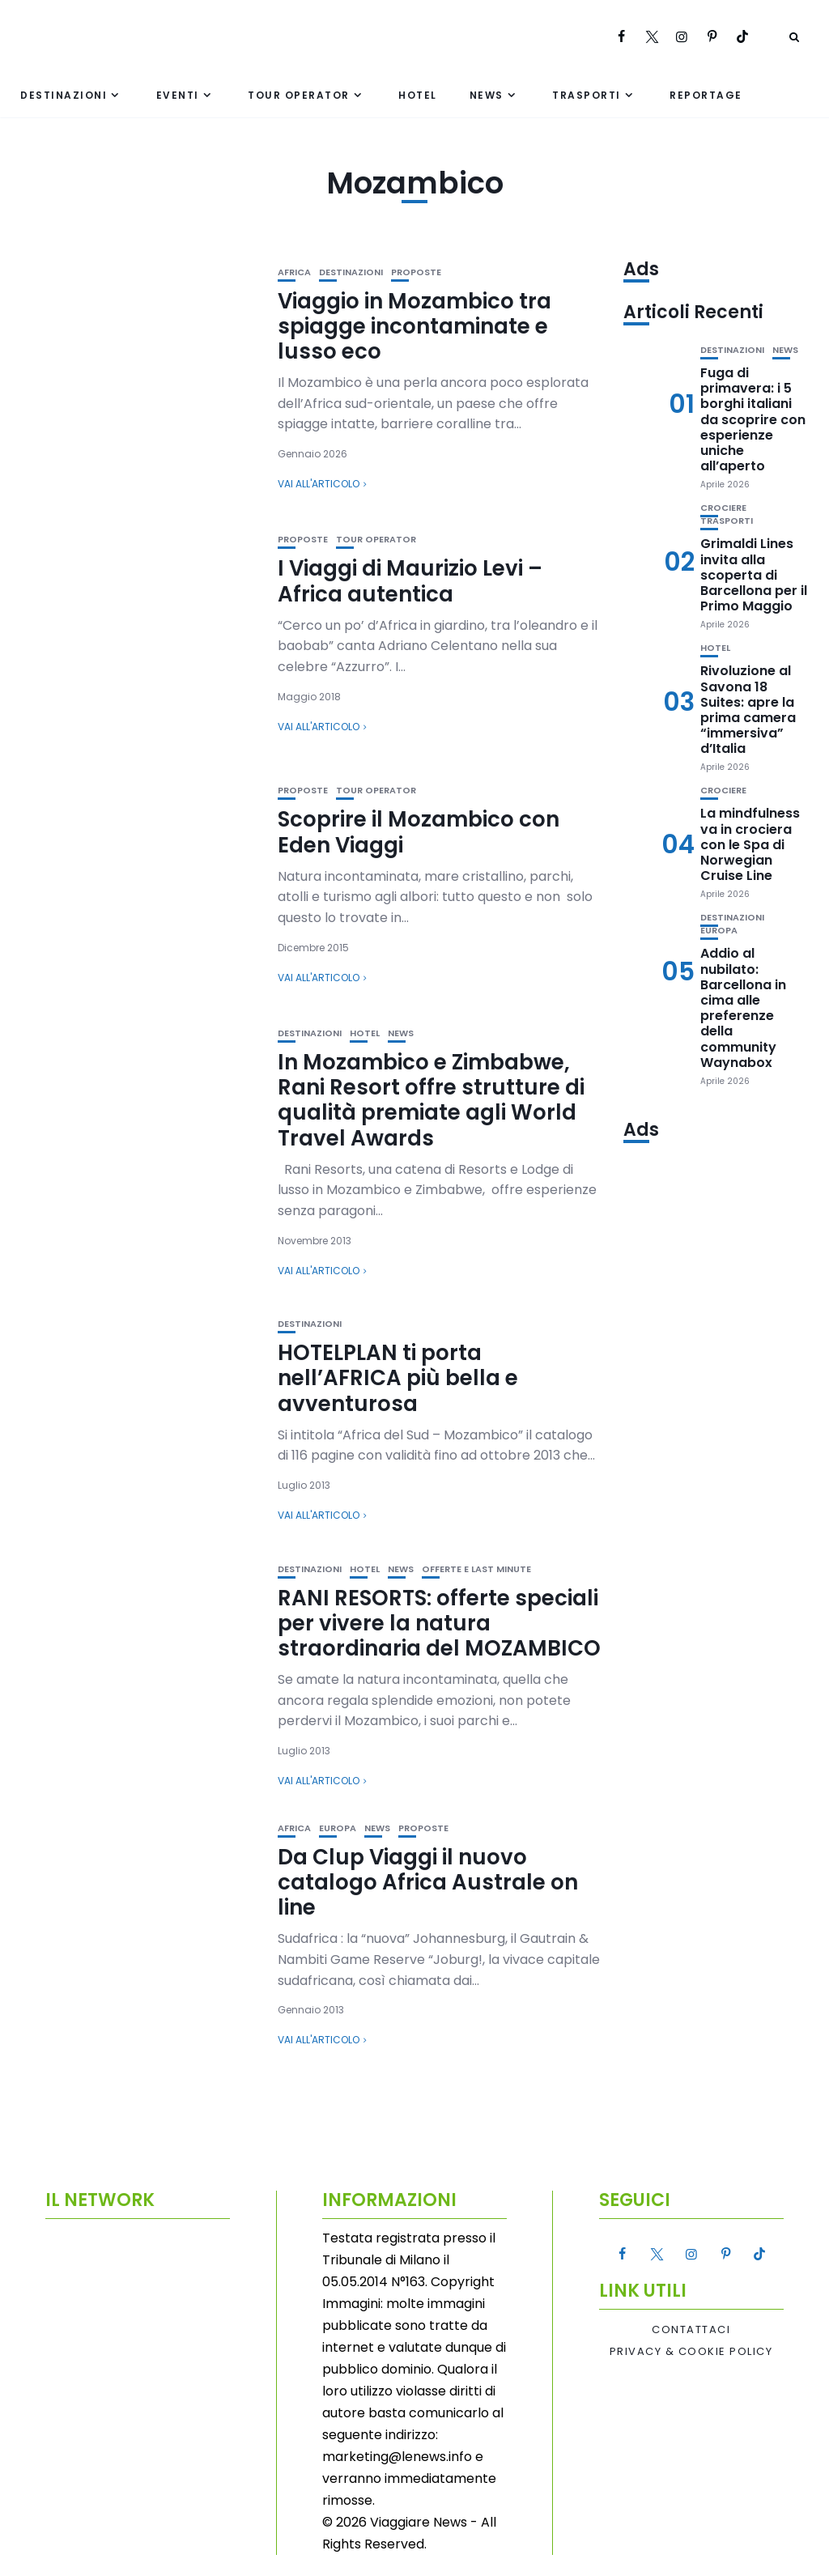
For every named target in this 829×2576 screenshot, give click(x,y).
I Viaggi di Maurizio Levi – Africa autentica (410, 581)
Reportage (706, 95)
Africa (294, 272)
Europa (337, 1828)
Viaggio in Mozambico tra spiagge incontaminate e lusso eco (414, 326)
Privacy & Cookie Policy (691, 2351)
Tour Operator (299, 95)
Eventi (177, 95)
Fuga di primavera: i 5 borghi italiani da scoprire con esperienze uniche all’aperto (753, 419)
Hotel (417, 95)
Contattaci (691, 2330)
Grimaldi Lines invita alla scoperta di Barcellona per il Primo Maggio (753, 574)
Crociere (723, 508)
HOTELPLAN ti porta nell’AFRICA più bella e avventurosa (398, 1378)
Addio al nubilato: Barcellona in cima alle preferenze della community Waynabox (743, 1007)
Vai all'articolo (318, 484)
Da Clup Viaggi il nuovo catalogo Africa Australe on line (428, 1882)
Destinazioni (63, 95)
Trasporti (586, 95)
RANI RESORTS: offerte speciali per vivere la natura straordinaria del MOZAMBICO (439, 1623)
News (487, 95)
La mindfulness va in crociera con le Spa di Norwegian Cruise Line (750, 844)
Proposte (416, 272)
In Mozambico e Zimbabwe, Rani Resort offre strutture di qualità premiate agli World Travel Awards (431, 1100)
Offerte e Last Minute (476, 1569)
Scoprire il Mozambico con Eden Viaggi (418, 832)
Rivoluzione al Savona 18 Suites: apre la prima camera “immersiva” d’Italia (748, 709)
